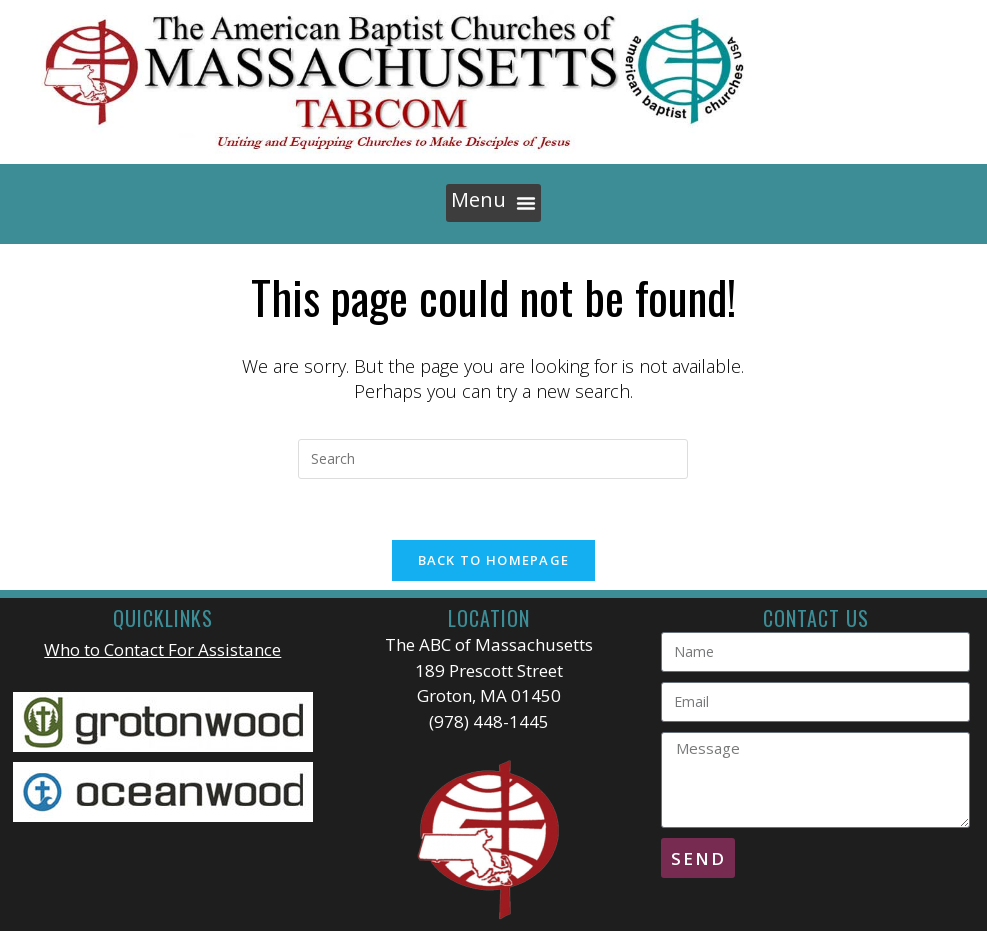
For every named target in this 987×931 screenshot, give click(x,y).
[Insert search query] (493, 459)
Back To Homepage (494, 560)
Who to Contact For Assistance (162, 649)
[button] (493, 203)
